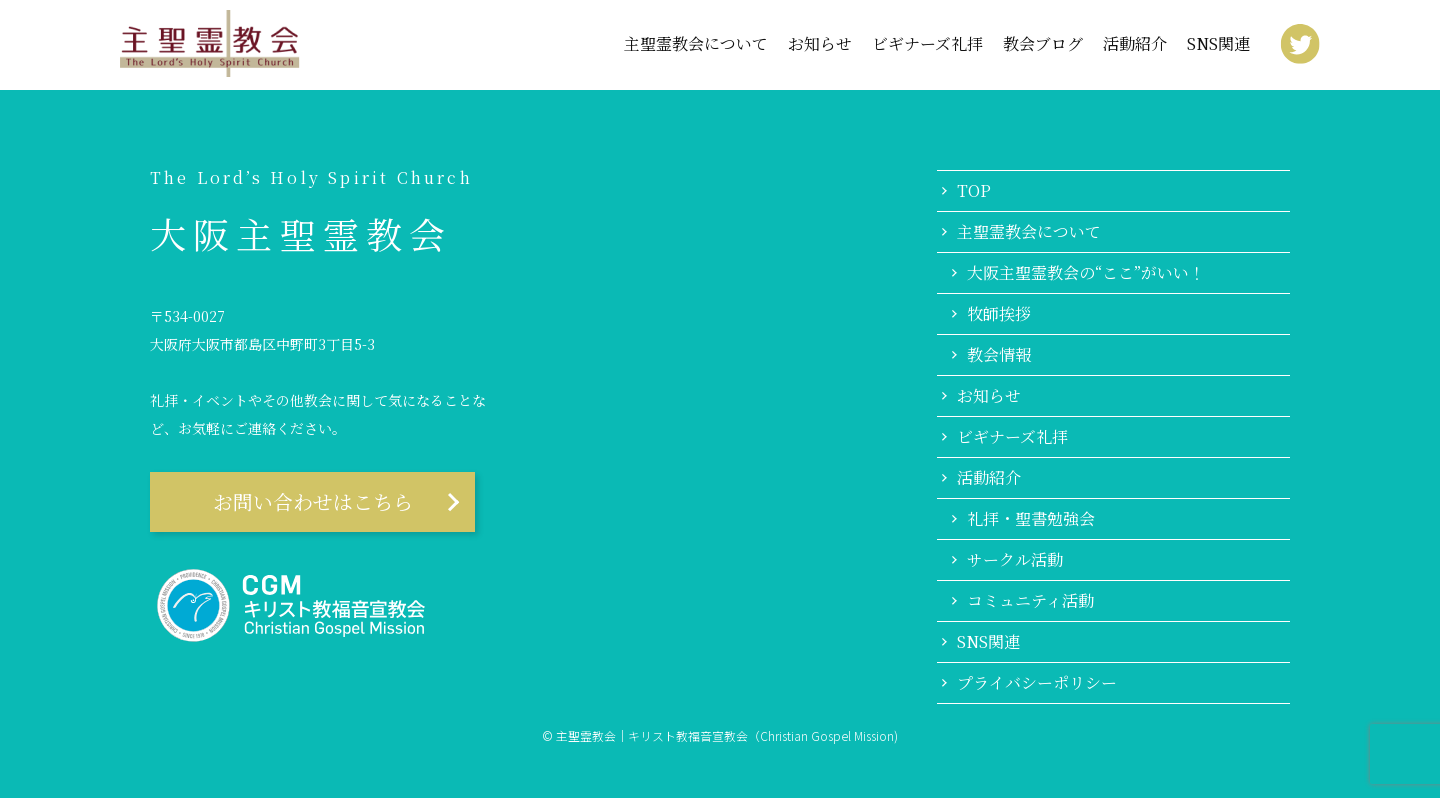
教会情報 (999, 355)
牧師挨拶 (999, 314)
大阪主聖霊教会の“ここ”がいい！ (1086, 273)
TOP (974, 191)
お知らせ (820, 43)
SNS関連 (1218, 43)
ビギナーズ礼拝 (927, 43)
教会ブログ (1043, 43)
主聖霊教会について (1029, 232)
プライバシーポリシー (1037, 683)
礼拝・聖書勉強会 (1031, 519)
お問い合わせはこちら (313, 501)
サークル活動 (1015, 560)
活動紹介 (1135, 43)
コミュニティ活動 (1030, 601)
